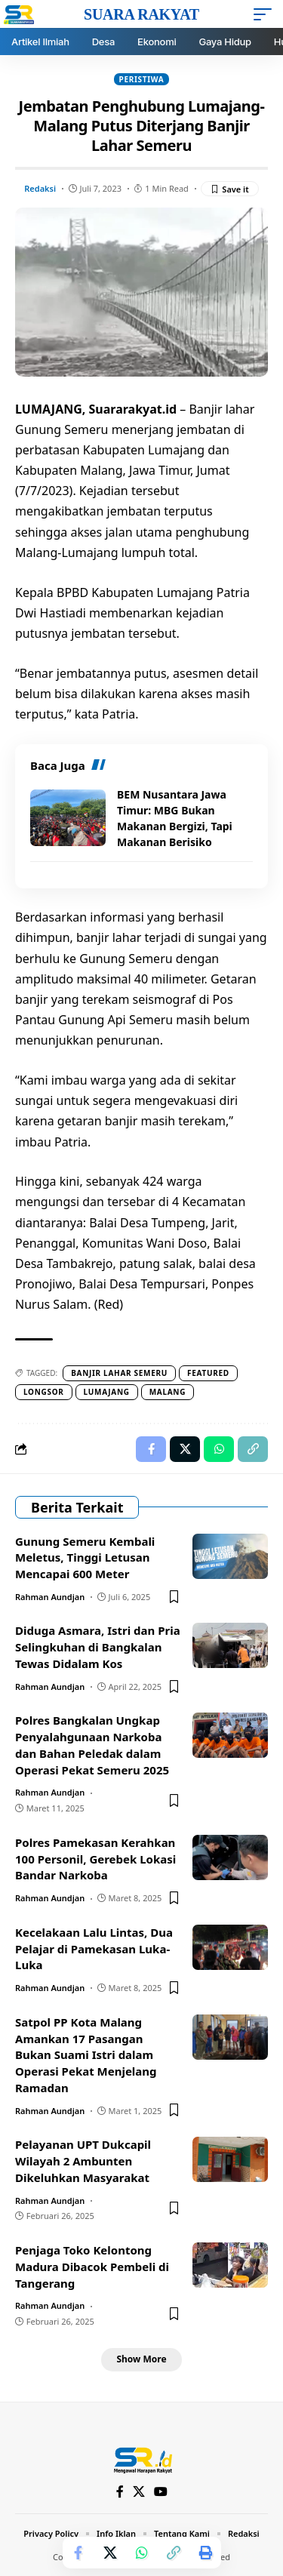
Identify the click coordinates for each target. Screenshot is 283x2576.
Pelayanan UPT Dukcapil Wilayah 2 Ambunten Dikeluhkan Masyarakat (83, 2161)
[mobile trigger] (266, 14)
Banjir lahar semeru (119, 1373)
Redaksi (40, 188)
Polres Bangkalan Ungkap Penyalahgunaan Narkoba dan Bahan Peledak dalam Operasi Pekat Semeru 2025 (92, 1745)
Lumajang (107, 1391)
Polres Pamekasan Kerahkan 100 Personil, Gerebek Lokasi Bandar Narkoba (95, 1859)
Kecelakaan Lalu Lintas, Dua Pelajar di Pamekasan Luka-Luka (94, 1949)
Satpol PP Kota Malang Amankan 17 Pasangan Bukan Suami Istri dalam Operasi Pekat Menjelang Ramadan (86, 2054)
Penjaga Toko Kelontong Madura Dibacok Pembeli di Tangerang (92, 2266)
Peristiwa (142, 79)
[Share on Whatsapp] (142, 2552)
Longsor (43, 1391)
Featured (208, 1373)
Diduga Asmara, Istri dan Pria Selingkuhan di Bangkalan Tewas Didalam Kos (97, 1647)
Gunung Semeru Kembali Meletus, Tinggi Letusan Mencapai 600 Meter (85, 1558)
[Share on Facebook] (78, 2552)
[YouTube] (160, 2492)
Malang (167, 1391)
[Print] (205, 2552)
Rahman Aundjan (50, 1596)
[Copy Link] (173, 2552)
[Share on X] (110, 2552)
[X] (139, 2492)
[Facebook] (120, 2492)
